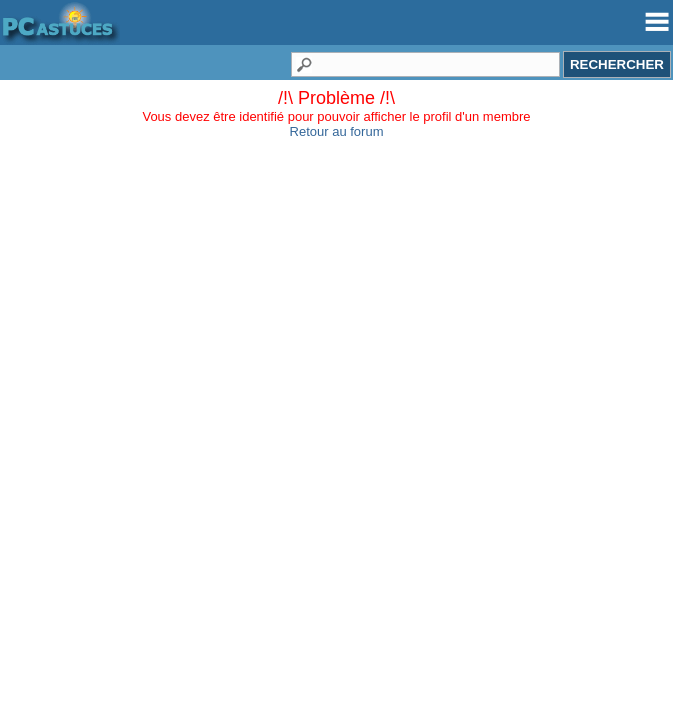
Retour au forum (337, 131)
